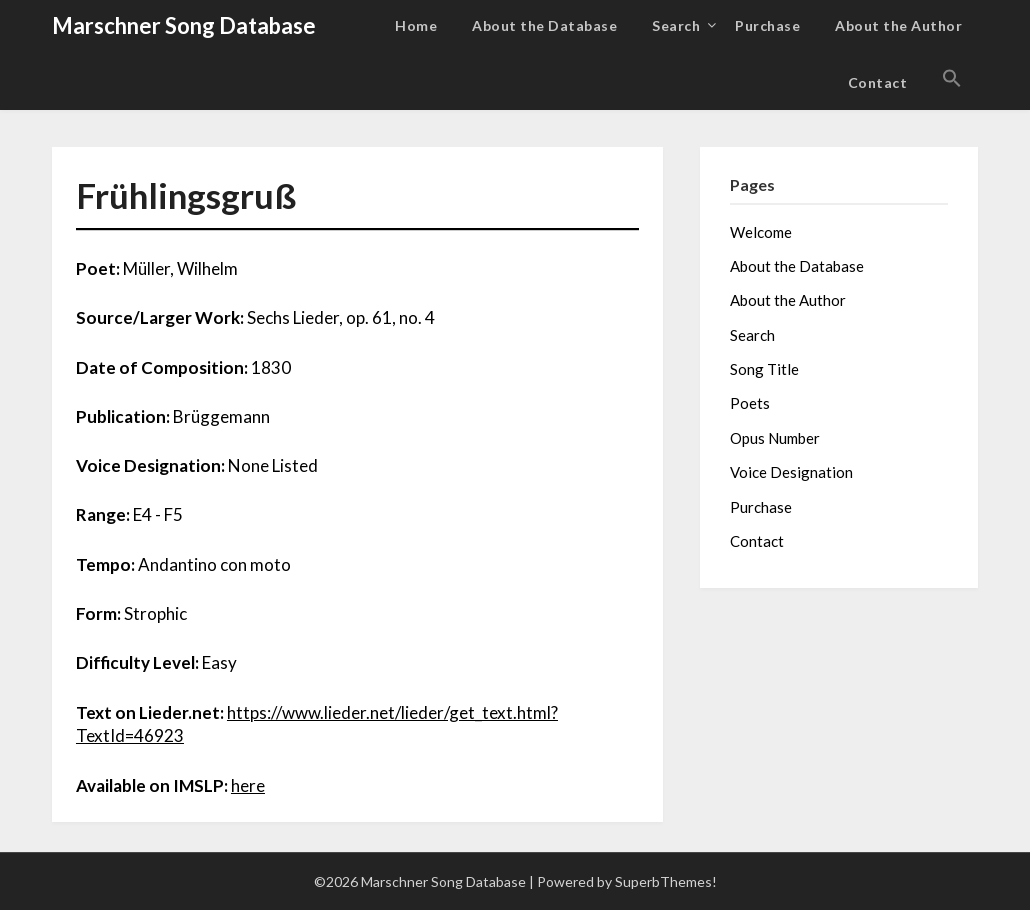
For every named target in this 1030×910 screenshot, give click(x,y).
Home (416, 25)
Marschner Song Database (184, 25)
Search (676, 25)
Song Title (764, 369)
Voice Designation (791, 472)
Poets (750, 403)
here (248, 785)
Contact (878, 82)
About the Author (898, 25)
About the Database (544, 25)
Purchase (767, 25)
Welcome (761, 232)
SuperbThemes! (666, 881)
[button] (952, 79)
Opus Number (775, 438)
